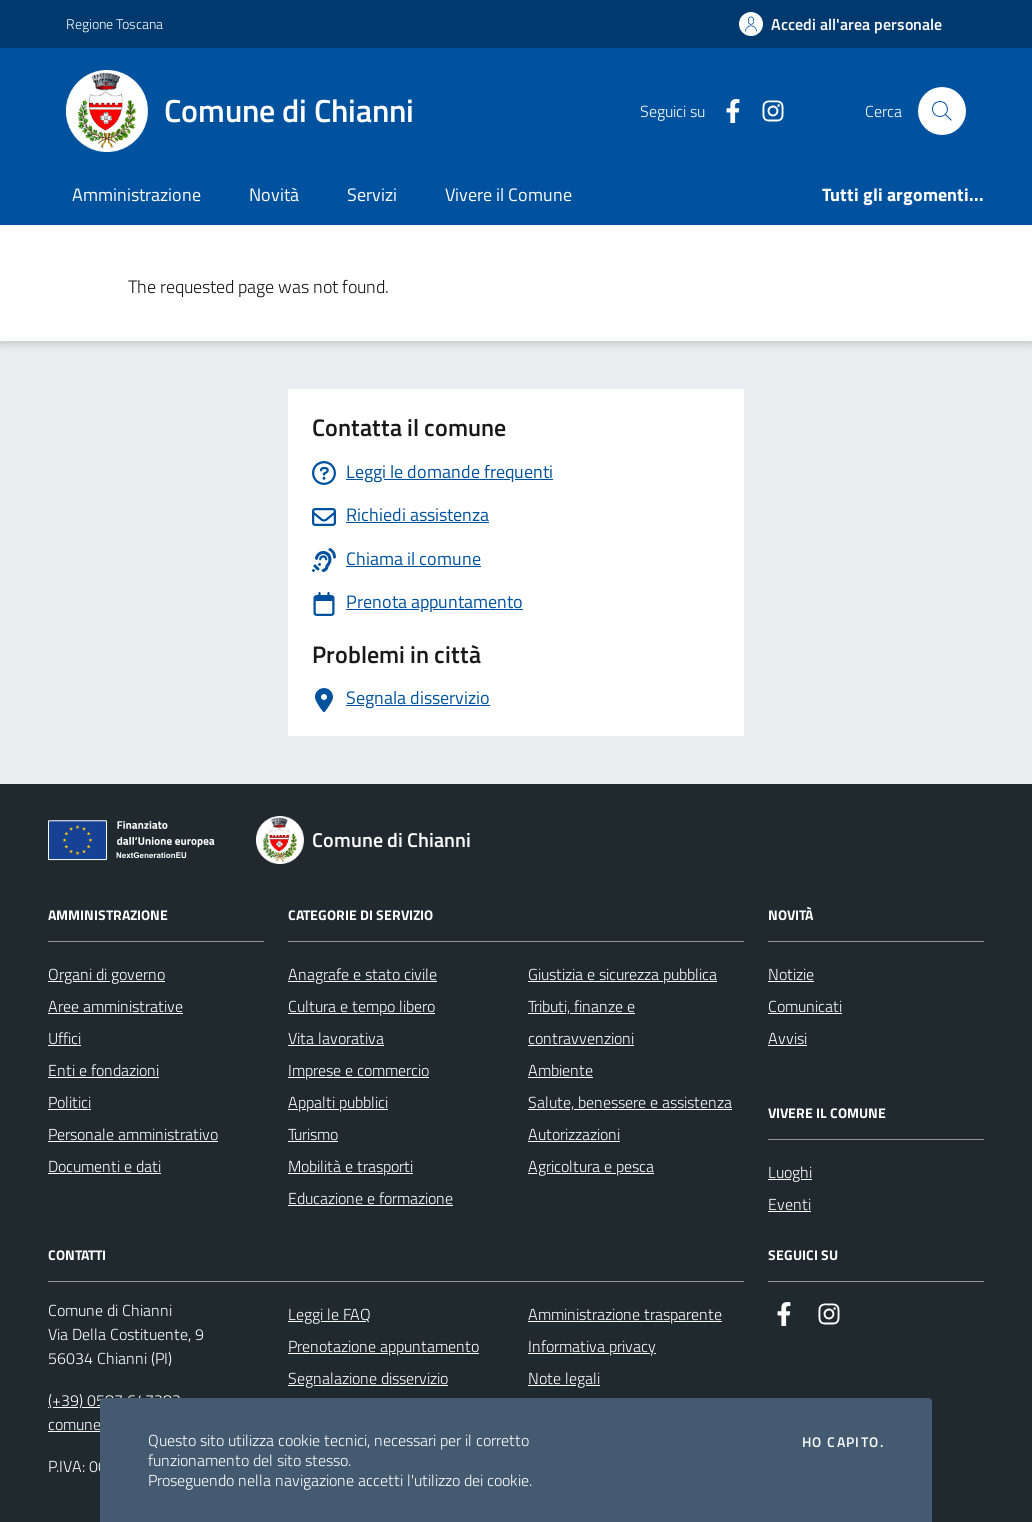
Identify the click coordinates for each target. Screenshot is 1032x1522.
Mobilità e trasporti (350, 1166)
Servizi (372, 194)
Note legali (564, 1378)
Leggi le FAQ (329, 1314)
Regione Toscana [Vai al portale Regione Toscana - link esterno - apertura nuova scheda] (114, 23)
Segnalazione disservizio (368, 1378)
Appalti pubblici (338, 1102)
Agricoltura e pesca (591, 1166)
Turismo (313, 1134)
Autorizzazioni (574, 1134)
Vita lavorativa (336, 1038)
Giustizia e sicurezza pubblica (622, 974)
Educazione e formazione (370, 1198)
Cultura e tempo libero (361, 1006)
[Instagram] (765, 111)
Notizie (791, 974)
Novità (274, 194)
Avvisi (787, 1038)
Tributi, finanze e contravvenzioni (581, 1022)
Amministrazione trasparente (625, 1314)
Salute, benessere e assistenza (630, 1102)
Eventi (789, 1204)
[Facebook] (725, 111)
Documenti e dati (104, 1166)
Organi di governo (106, 974)
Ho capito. (843, 1442)
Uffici (64, 1038)
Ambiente (560, 1070)
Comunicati (805, 1006)
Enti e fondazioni (103, 1070)
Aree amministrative (115, 1006)
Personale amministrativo (133, 1134)
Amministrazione (136, 194)
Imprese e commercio (358, 1070)
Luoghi (790, 1172)
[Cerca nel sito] (942, 111)
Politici (69, 1102)
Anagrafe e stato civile (362, 974)
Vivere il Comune (508, 194)
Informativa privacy (592, 1346)
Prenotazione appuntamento (383, 1346)
